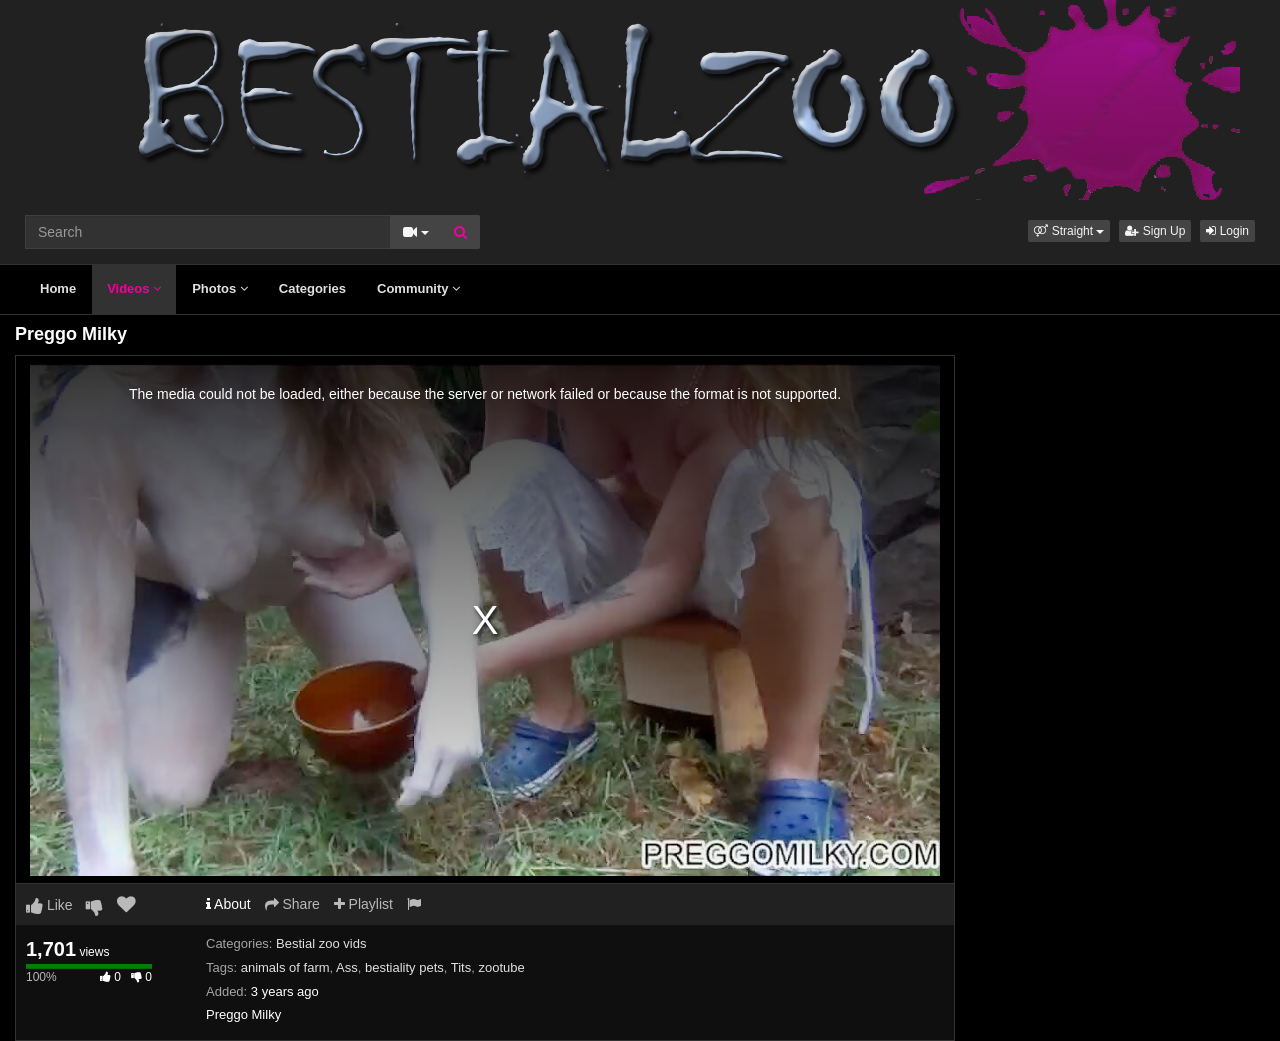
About (228, 904)
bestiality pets (404, 967)
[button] (1069, 231)
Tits (461, 967)
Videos (134, 288)
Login (1227, 231)
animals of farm (285, 967)
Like (49, 905)
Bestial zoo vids (321, 943)
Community (418, 288)
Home (58, 288)
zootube (501, 967)
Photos (220, 288)
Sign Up (1155, 231)
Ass (347, 967)
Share (292, 904)
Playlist (363, 904)
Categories (312, 288)
